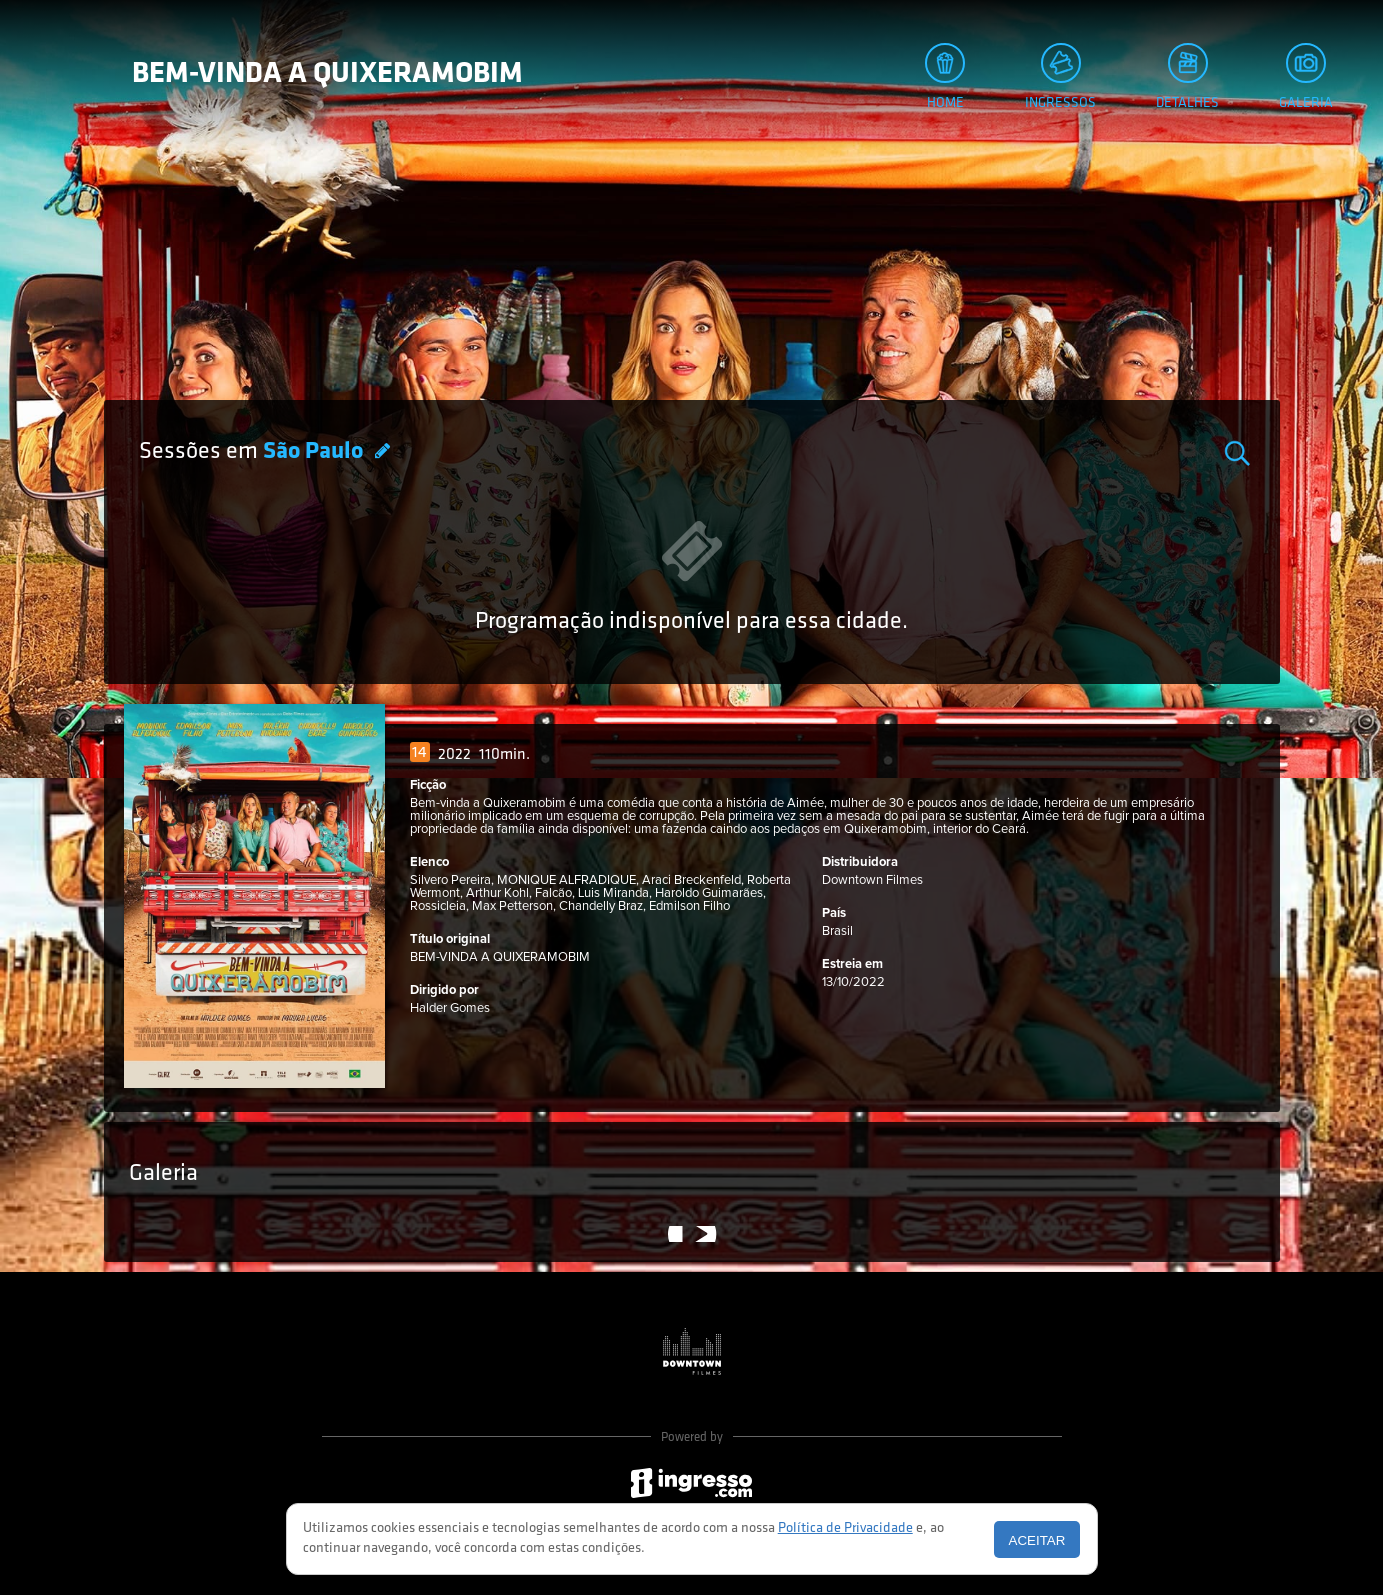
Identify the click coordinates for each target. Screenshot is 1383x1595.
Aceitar (1037, 1540)
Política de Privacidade (845, 1528)
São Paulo (315, 452)
